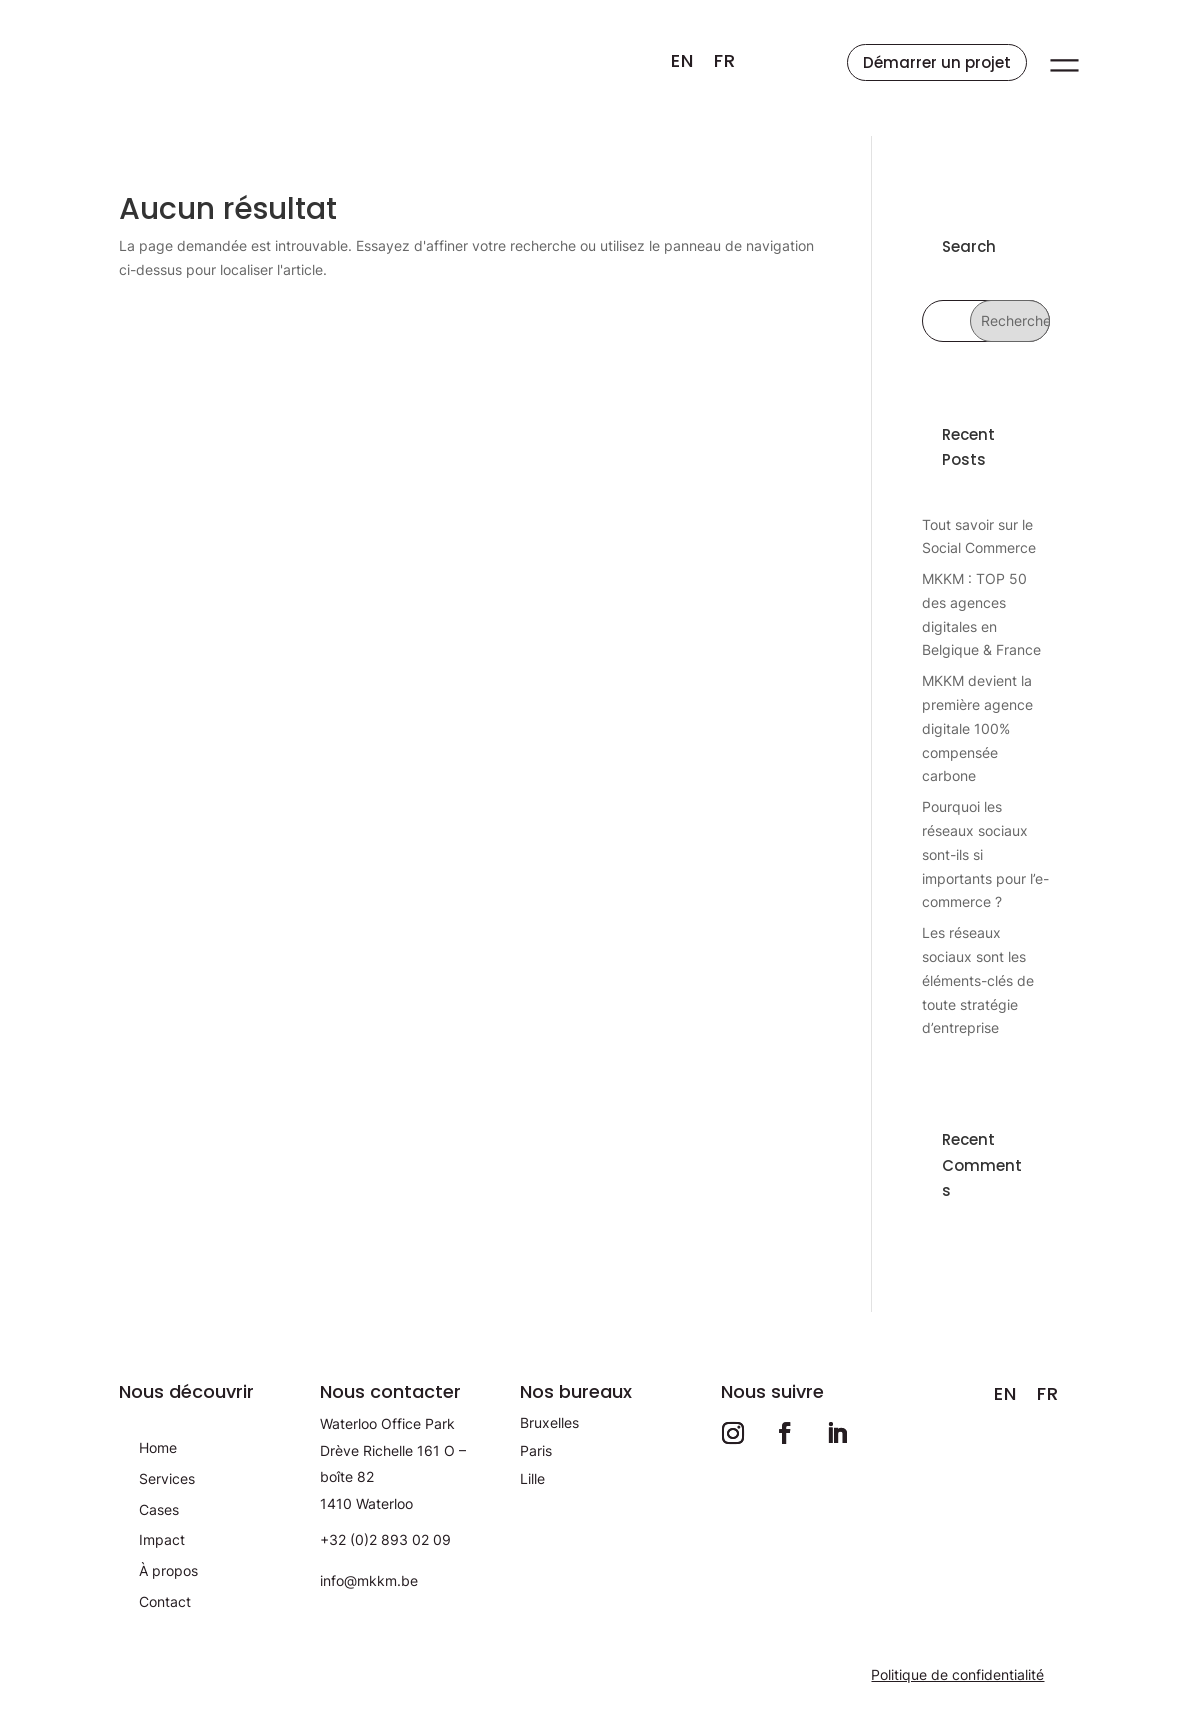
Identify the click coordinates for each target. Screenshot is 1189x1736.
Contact (165, 1601)
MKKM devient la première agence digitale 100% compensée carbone (977, 728)
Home (158, 1447)
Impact (162, 1539)
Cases (159, 1509)
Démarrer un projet (937, 62)
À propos (168, 1570)
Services (167, 1478)
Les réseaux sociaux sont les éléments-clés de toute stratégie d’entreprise (978, 980)
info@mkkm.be (369, 1580)
